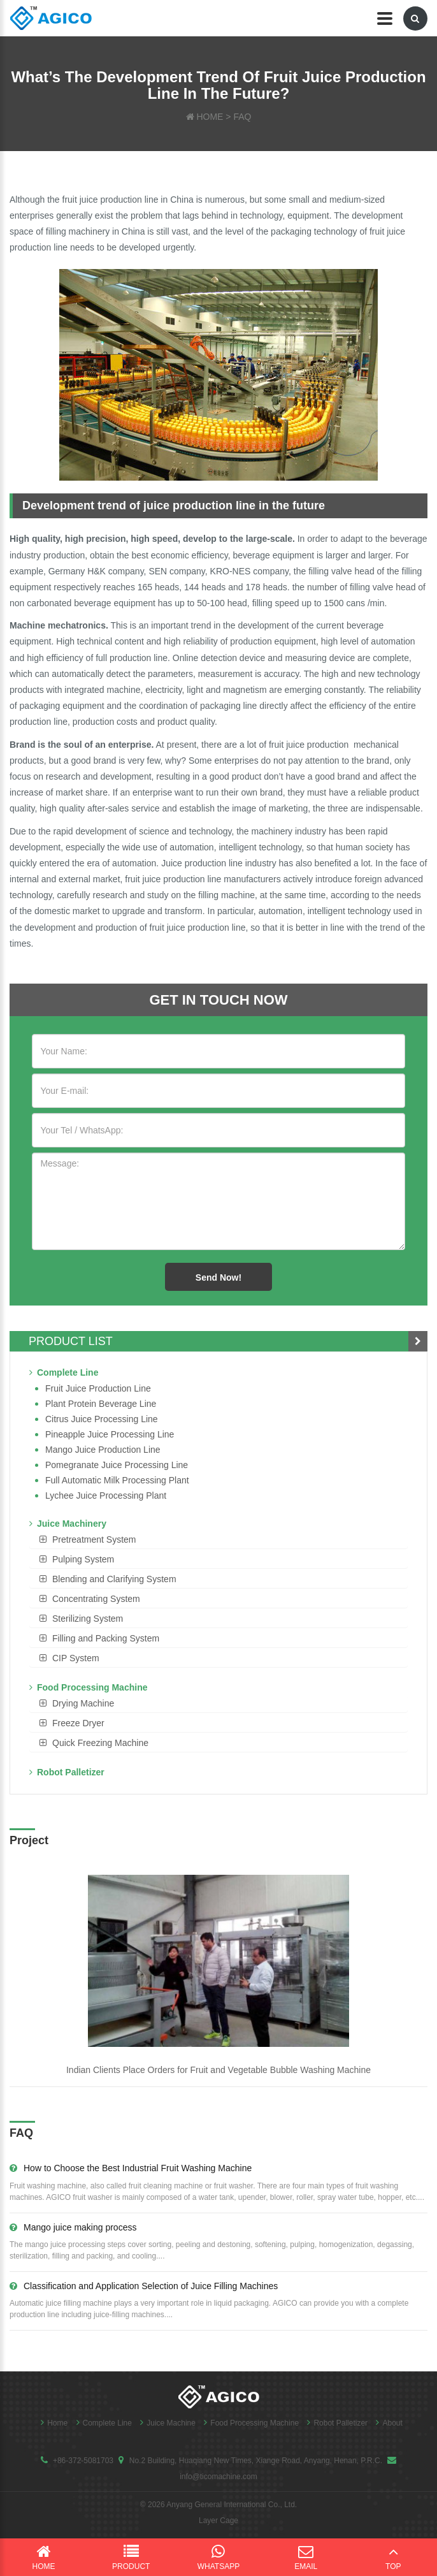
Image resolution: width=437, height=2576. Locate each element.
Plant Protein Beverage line (100, 1404)
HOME (209, 117)
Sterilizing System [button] (87, 1618)
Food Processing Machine (88, 1687)
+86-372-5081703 (83, 2460)
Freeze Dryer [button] (78, 1723)
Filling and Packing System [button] (105, 1638)
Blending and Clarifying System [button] (114, 1579)
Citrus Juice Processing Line (101, 1419)
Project (29, 1840)
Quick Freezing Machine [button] (100, 1743)
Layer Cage (218, 2520)
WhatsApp (218, 2557)
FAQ (242, 117)
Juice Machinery (67, 1523)
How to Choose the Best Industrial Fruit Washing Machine (131, 2168)
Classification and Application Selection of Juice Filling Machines (144, 2286)
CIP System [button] (75, 1658)
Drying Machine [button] (83, 1703)
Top (393, 2557)
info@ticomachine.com (218, 2476)
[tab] (218, 1539)
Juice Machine (165, 2423)
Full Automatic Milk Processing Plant (117, 1480)
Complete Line (63, 1372)
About (385, 2423)
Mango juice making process (73, 2227)
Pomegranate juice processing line (116, 1465)
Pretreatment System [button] (94, 1539)
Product (131, 2557)
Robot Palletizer (66, 1772)
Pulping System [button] (83, 1559)
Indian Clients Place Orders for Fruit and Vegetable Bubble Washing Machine (218, 2070)
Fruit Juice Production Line (98, 1388)
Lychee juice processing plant (105, 1495)
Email (306, 2557)
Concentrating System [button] (96, 1599)
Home (51, 2423)
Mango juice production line (103, 1449)
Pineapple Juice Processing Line (109, 1434)
